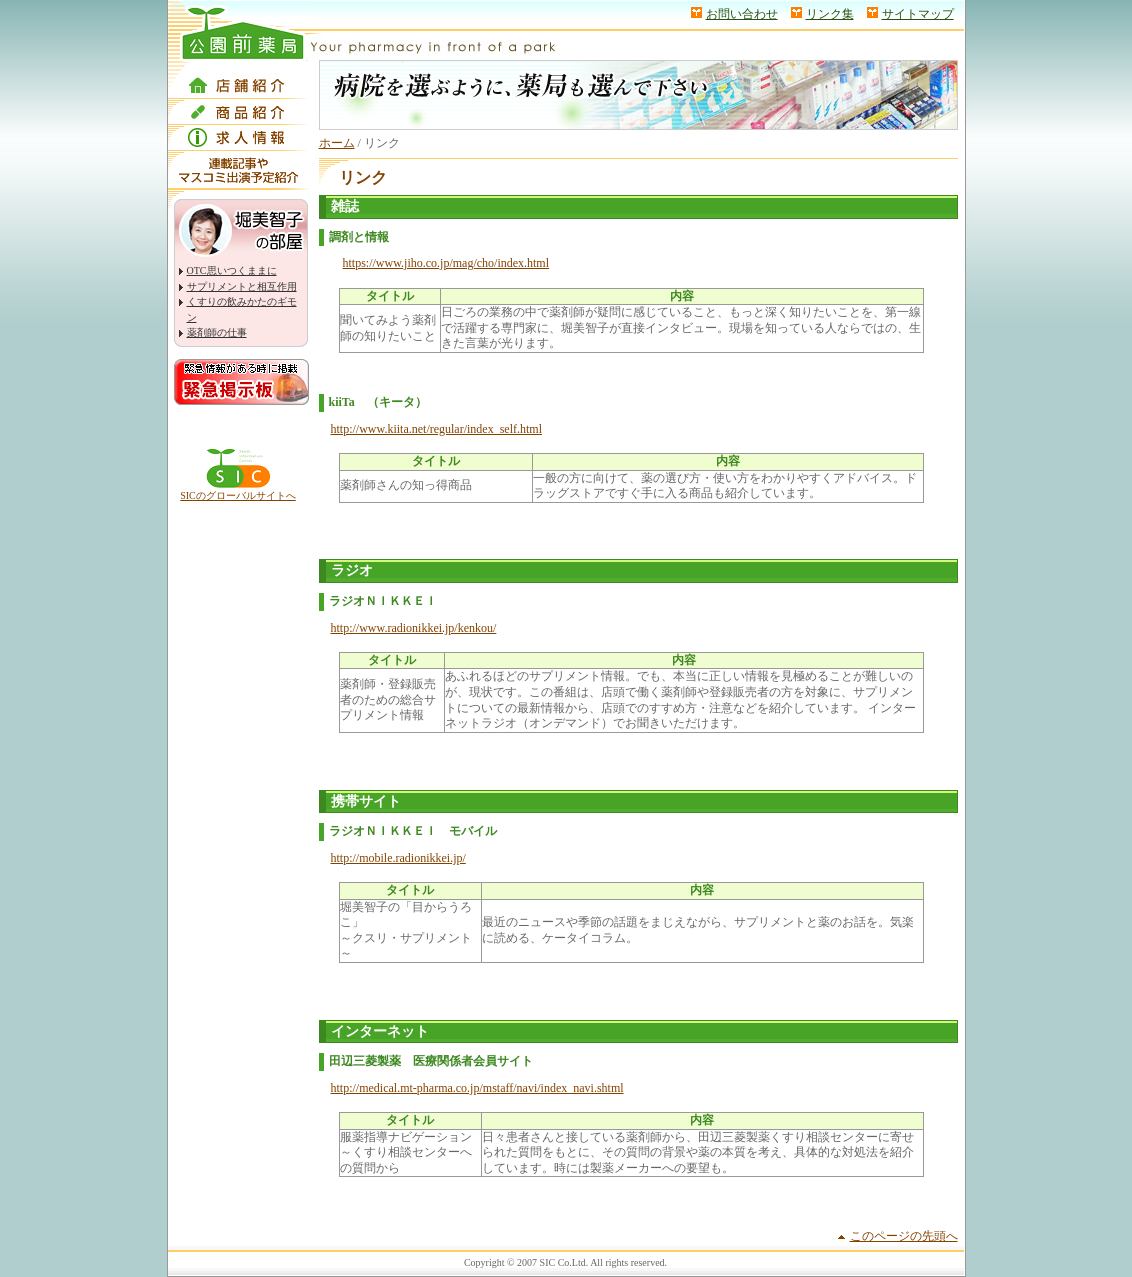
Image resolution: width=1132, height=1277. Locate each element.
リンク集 (830, 14)
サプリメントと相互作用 (242, 286)
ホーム (337, 143)
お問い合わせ (742, 14)
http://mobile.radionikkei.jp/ (398, 858)
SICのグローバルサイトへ (238, 495)
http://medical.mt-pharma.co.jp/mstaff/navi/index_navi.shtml (477, 1088)
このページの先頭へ (904, 1236)
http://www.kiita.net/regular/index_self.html (437, 429)
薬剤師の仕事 (217, 332)
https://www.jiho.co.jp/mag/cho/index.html (446, 263)
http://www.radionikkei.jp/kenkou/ (414, 628)
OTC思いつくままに (232, 270)
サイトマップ (918, 14)
